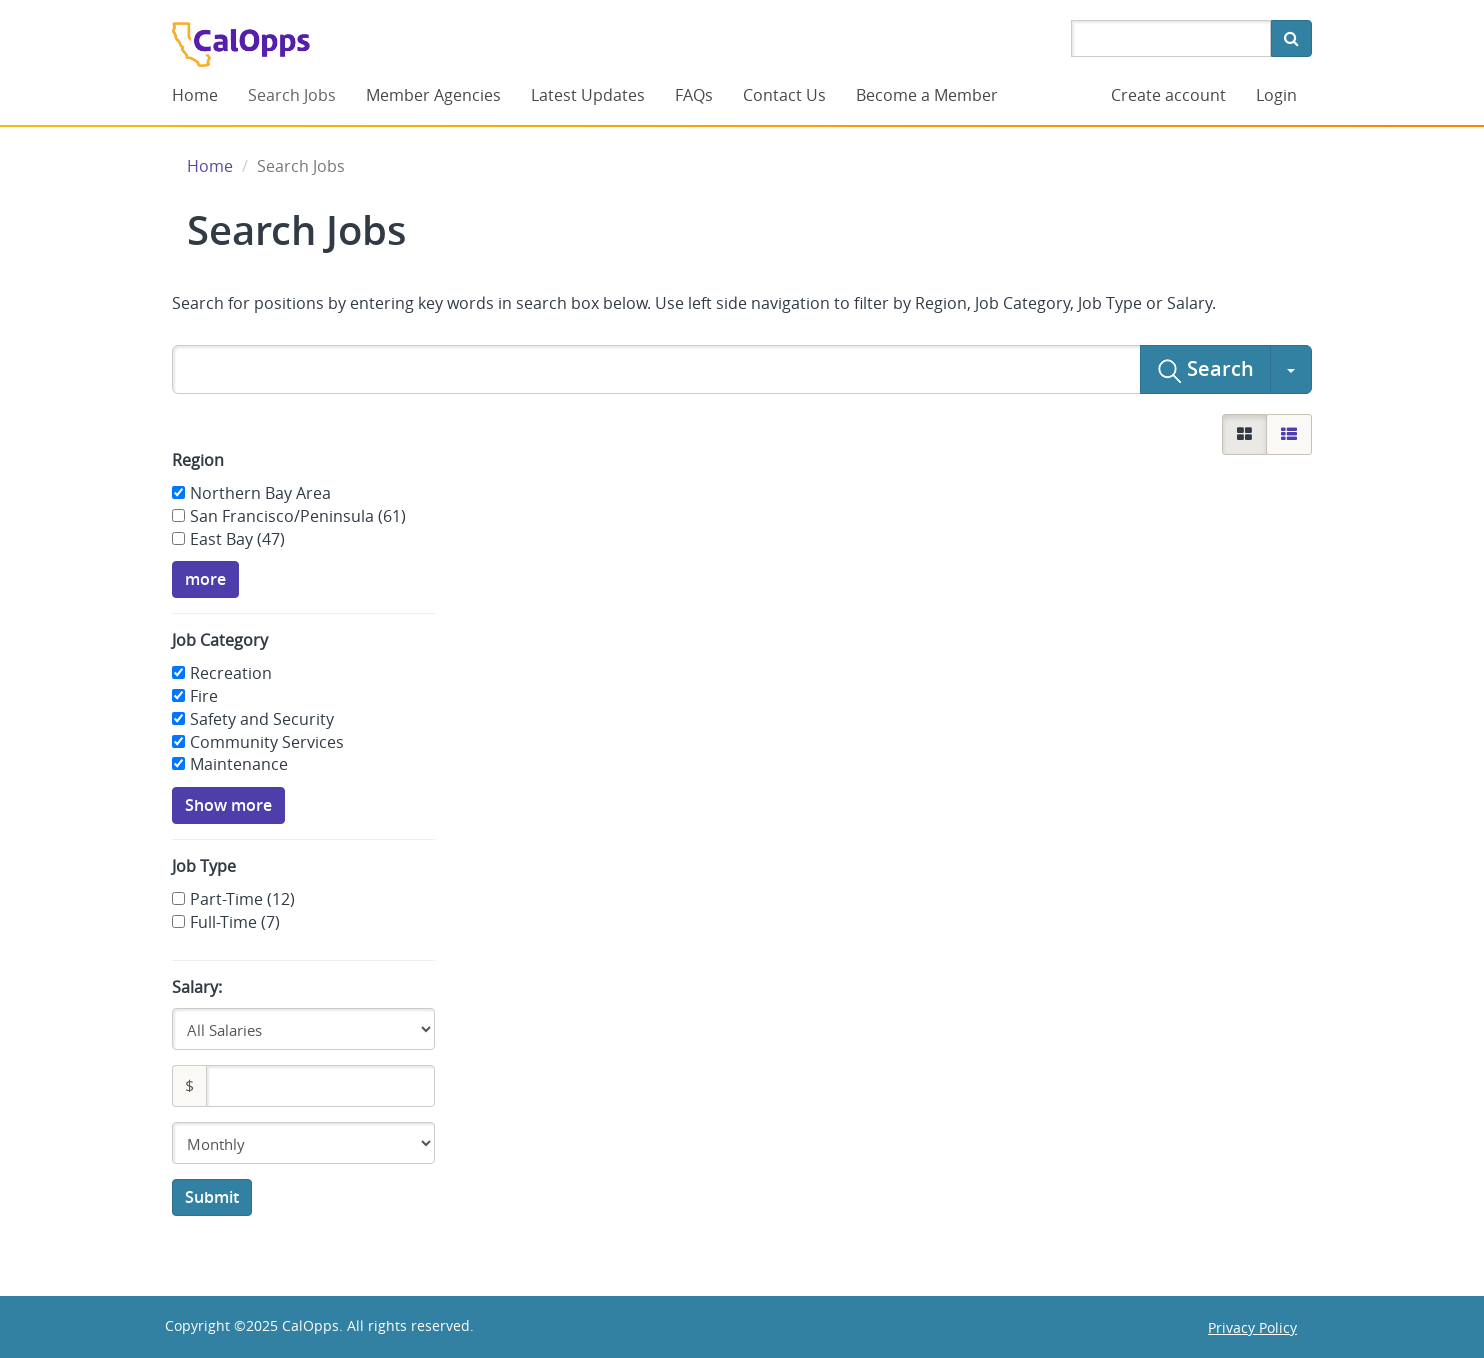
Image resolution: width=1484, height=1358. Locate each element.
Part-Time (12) (242, 899)
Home (195, 95)
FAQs (694, 95)
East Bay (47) (237, 539)
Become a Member (927, 95)
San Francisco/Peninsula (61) (298, 516)
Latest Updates (588, 95)
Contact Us (784, 95)
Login (1276, 95)
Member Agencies (433, 95)
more (205, 579)
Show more (228, 805)
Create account (1168, 95)
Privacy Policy (1252, 1327)
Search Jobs (292, 95)
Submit (212, 1197)
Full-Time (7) (235, 922)
